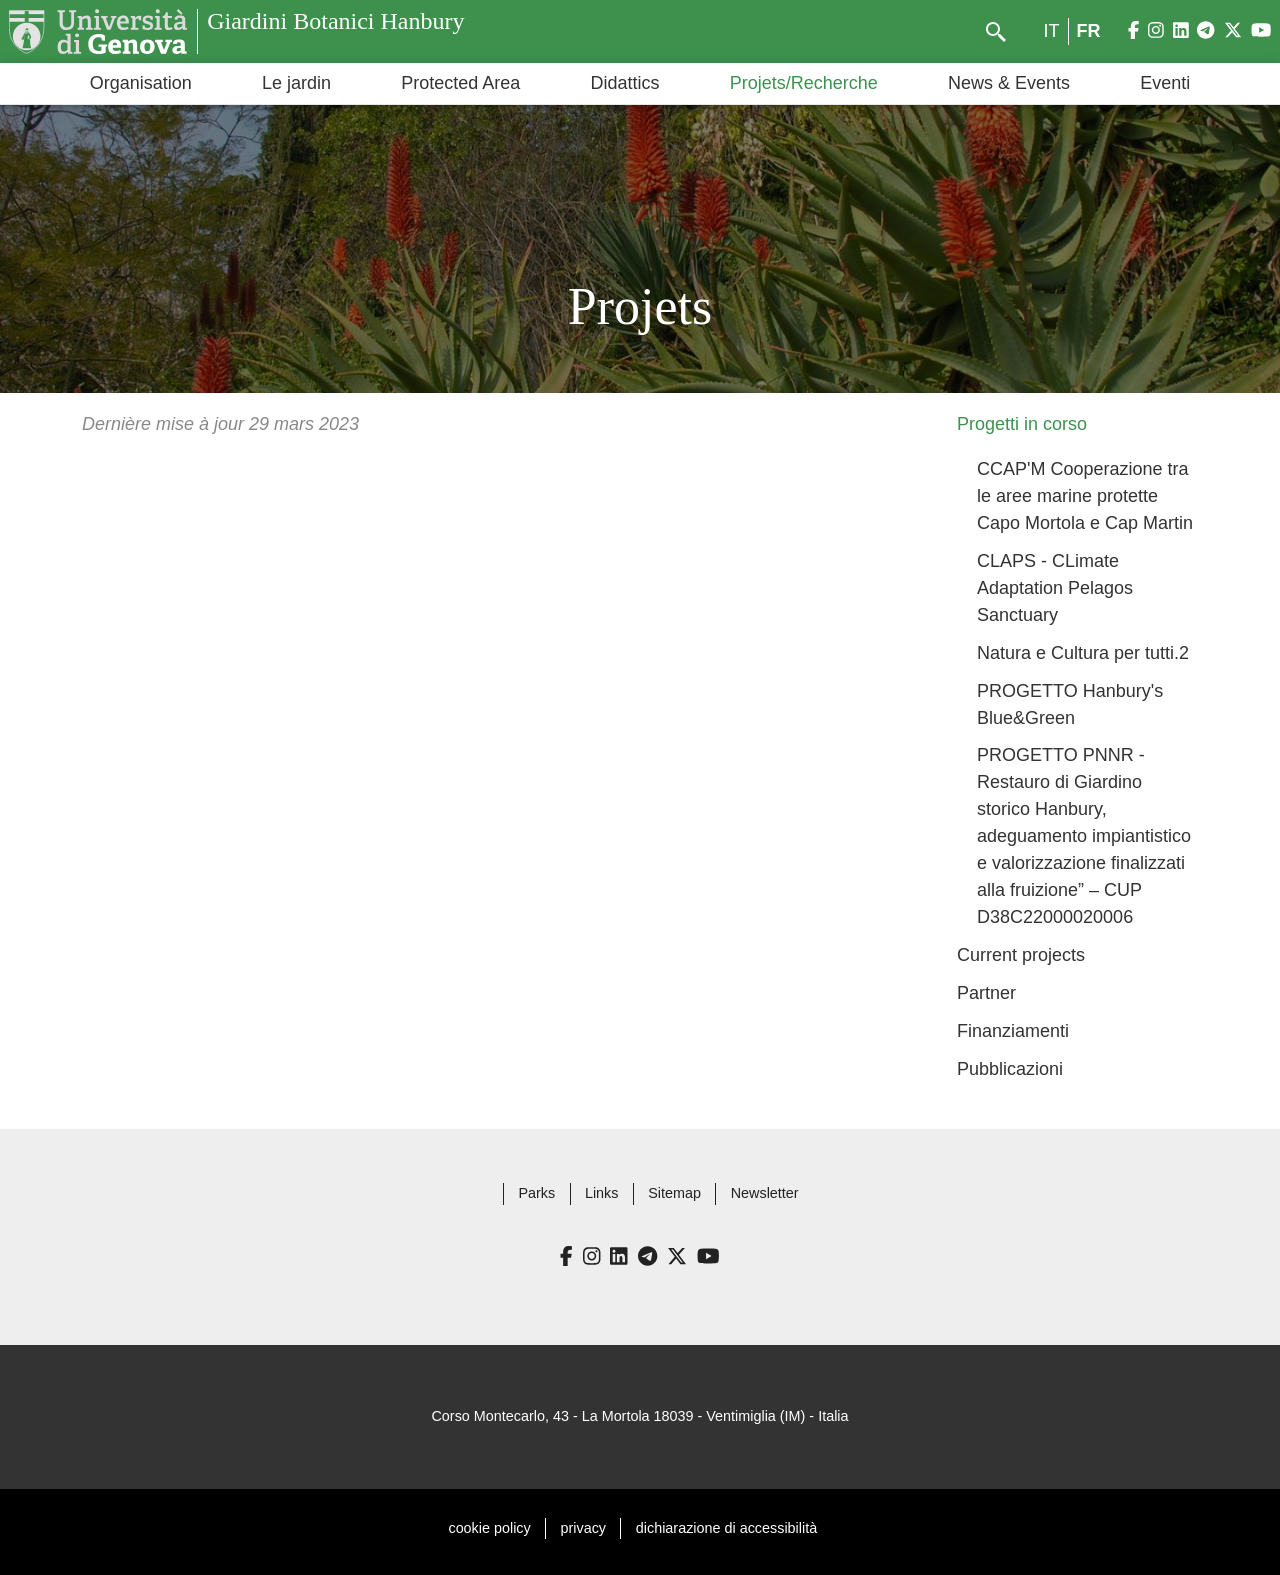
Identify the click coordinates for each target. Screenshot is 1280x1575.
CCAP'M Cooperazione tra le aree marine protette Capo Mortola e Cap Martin (1085, 496)
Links (602, 1193)
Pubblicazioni (1010, 1069)
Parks (536, 1193)
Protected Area (460, 83)
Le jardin (296, 83)
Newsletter (765, 1193)
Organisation (141, 83)
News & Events (1009, 83)
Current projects (1021, 955)
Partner (986, 993)
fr (1089, 31)
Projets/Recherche (804, 83)
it (1052, 31)
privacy (584, 1528)
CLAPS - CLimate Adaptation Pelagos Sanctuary (1055, 588)
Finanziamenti (1013, 1031)
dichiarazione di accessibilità (726, 1528)
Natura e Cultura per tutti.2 (1083, 653)
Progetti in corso (1022, 424)
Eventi (1165, 83)
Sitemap (674, 1193)
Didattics (624, 83)
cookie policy (489, 1528)
